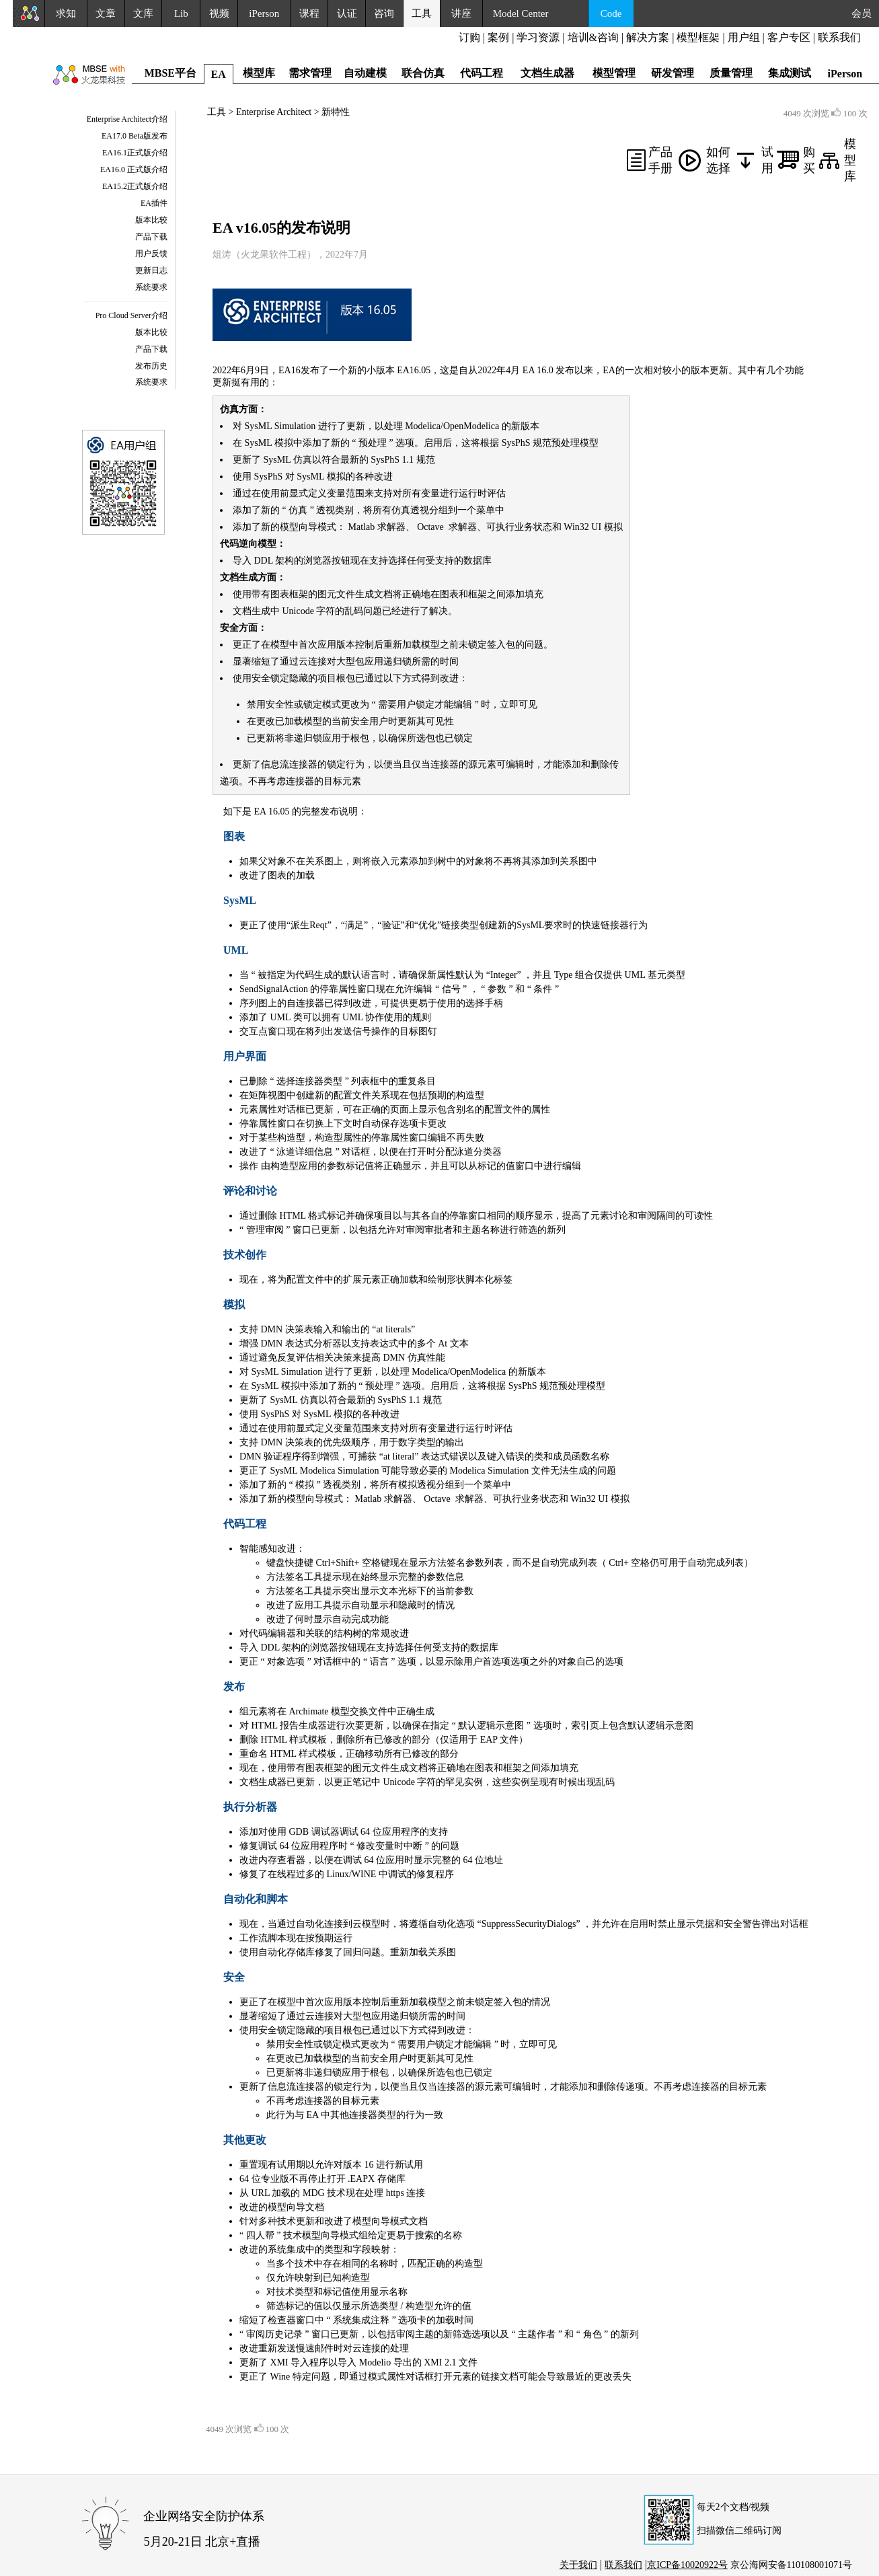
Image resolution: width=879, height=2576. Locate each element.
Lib (181, 13)
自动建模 (365, 73)
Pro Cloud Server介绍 (131, 315)
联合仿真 (423, 73)
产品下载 (151, 236)
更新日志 (151, 270)
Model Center (521, 13)
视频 (219, 13)
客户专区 (790, 37)
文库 (143, 13)
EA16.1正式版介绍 (134, 152)
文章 (105, 13)
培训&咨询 (593, 37)
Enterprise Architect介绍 (127, 119)
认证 (347, 13)
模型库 (850, 160)
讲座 (461, 13)
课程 (309, 13)
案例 (498, 37)
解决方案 (647, 37)
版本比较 (151, 220)
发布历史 (151, 366)
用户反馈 (151, 253)
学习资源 (538, 37)
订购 (469, 37)
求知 (66, 13)
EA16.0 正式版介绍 (133, 169)
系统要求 (151, 287)
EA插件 (154, 203)
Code (611, 13)
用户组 (744, 37)
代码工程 (481, 73)
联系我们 (839, 37)
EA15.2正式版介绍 (134, 186)
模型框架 (698, 37)
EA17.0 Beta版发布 (134, 136)
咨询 (384, 13)
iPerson (264, 13)
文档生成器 (547, 73)
